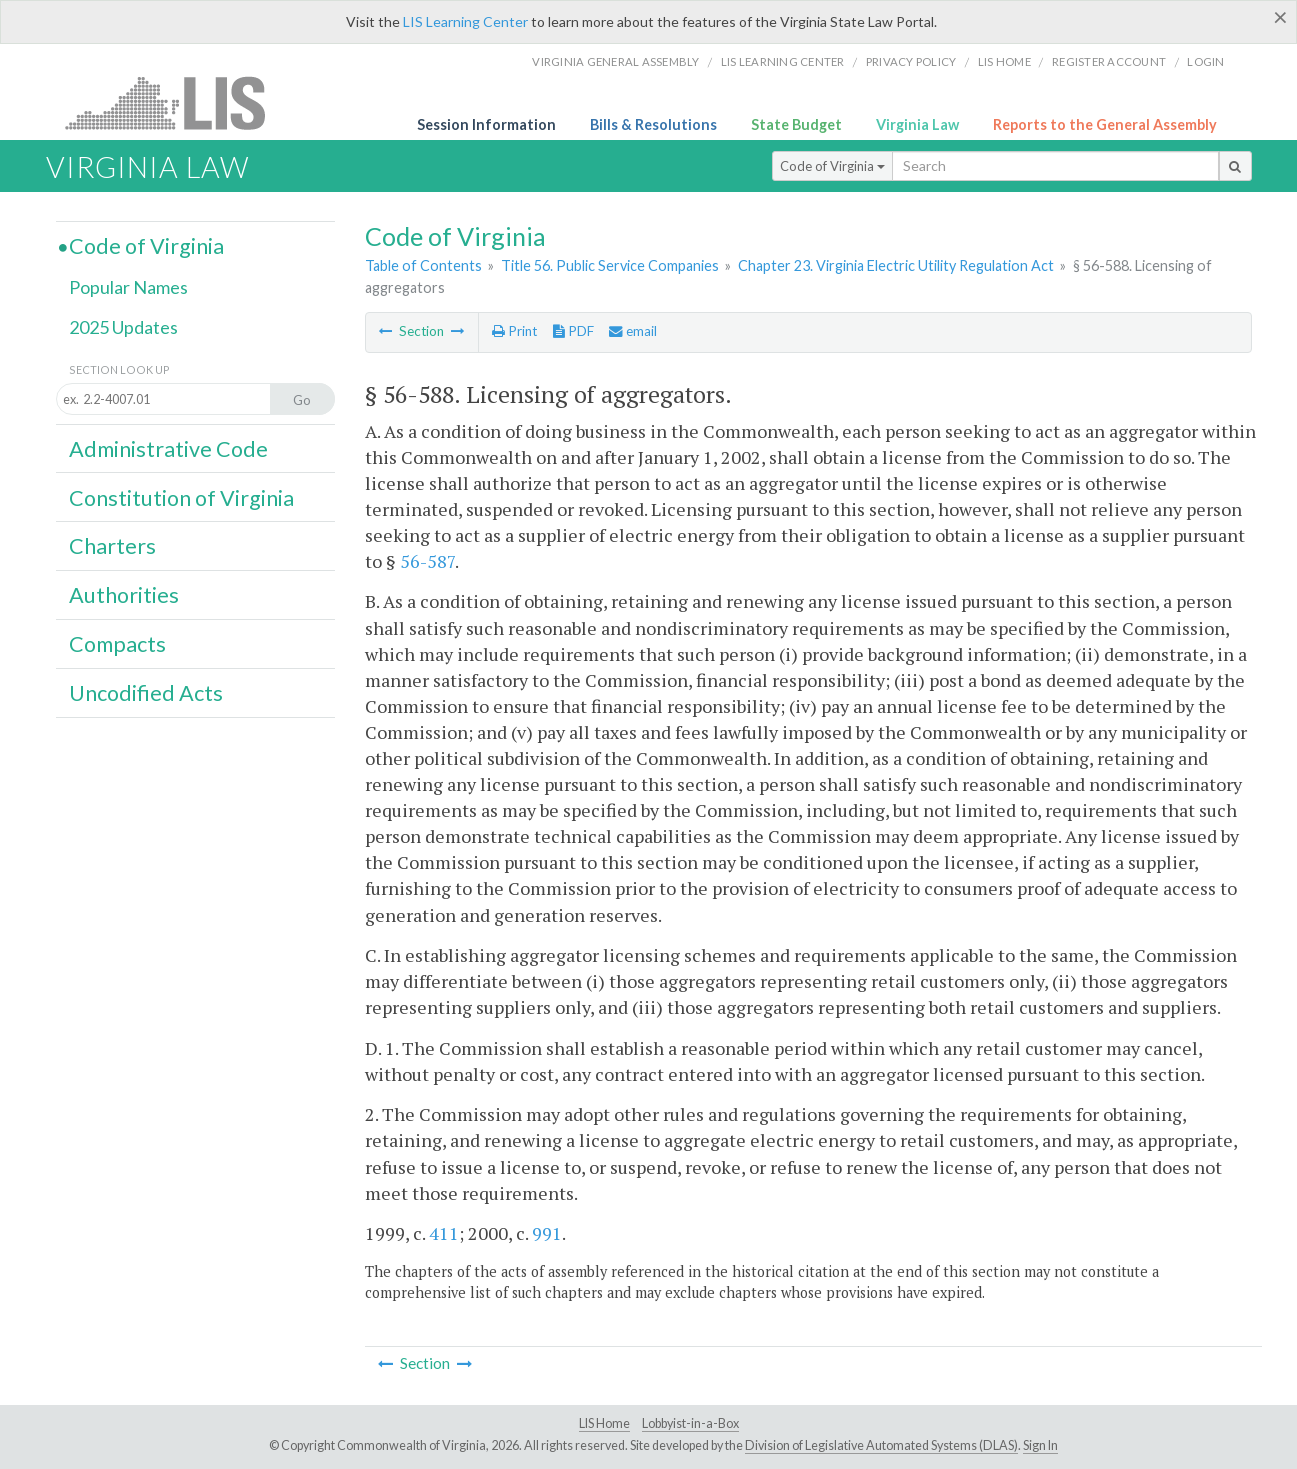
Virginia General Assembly (615, 61)
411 (444, 1233)
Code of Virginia (832, 166)
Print (514, 331)
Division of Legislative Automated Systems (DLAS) (881, 1445)
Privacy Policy (911, 61)
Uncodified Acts (146, 693)
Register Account (1109, 61)
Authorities (124, 595)
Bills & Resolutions (653, 124)
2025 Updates (123, 327)
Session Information (486, 124)
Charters (112, 546)
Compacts (117, 644)
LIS (176, 102)
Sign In (1040, 1445)
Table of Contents (423, 265)
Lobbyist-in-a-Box (690, 1423)
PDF (573, 331)
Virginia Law (917, 124)
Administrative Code (168, 449)
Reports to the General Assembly (1105, 124)
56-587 (427, 561)
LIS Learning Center (465, 21)
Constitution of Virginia (181, 498)
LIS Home (604, 1423)
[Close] (1280, 17)
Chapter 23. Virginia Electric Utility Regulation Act (896, 265)
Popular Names (128, 287)
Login (1205, 61)
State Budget (796, 124)
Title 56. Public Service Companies (610, 265)
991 (547, 1233)
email (633, 331)
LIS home (1004, 61)
